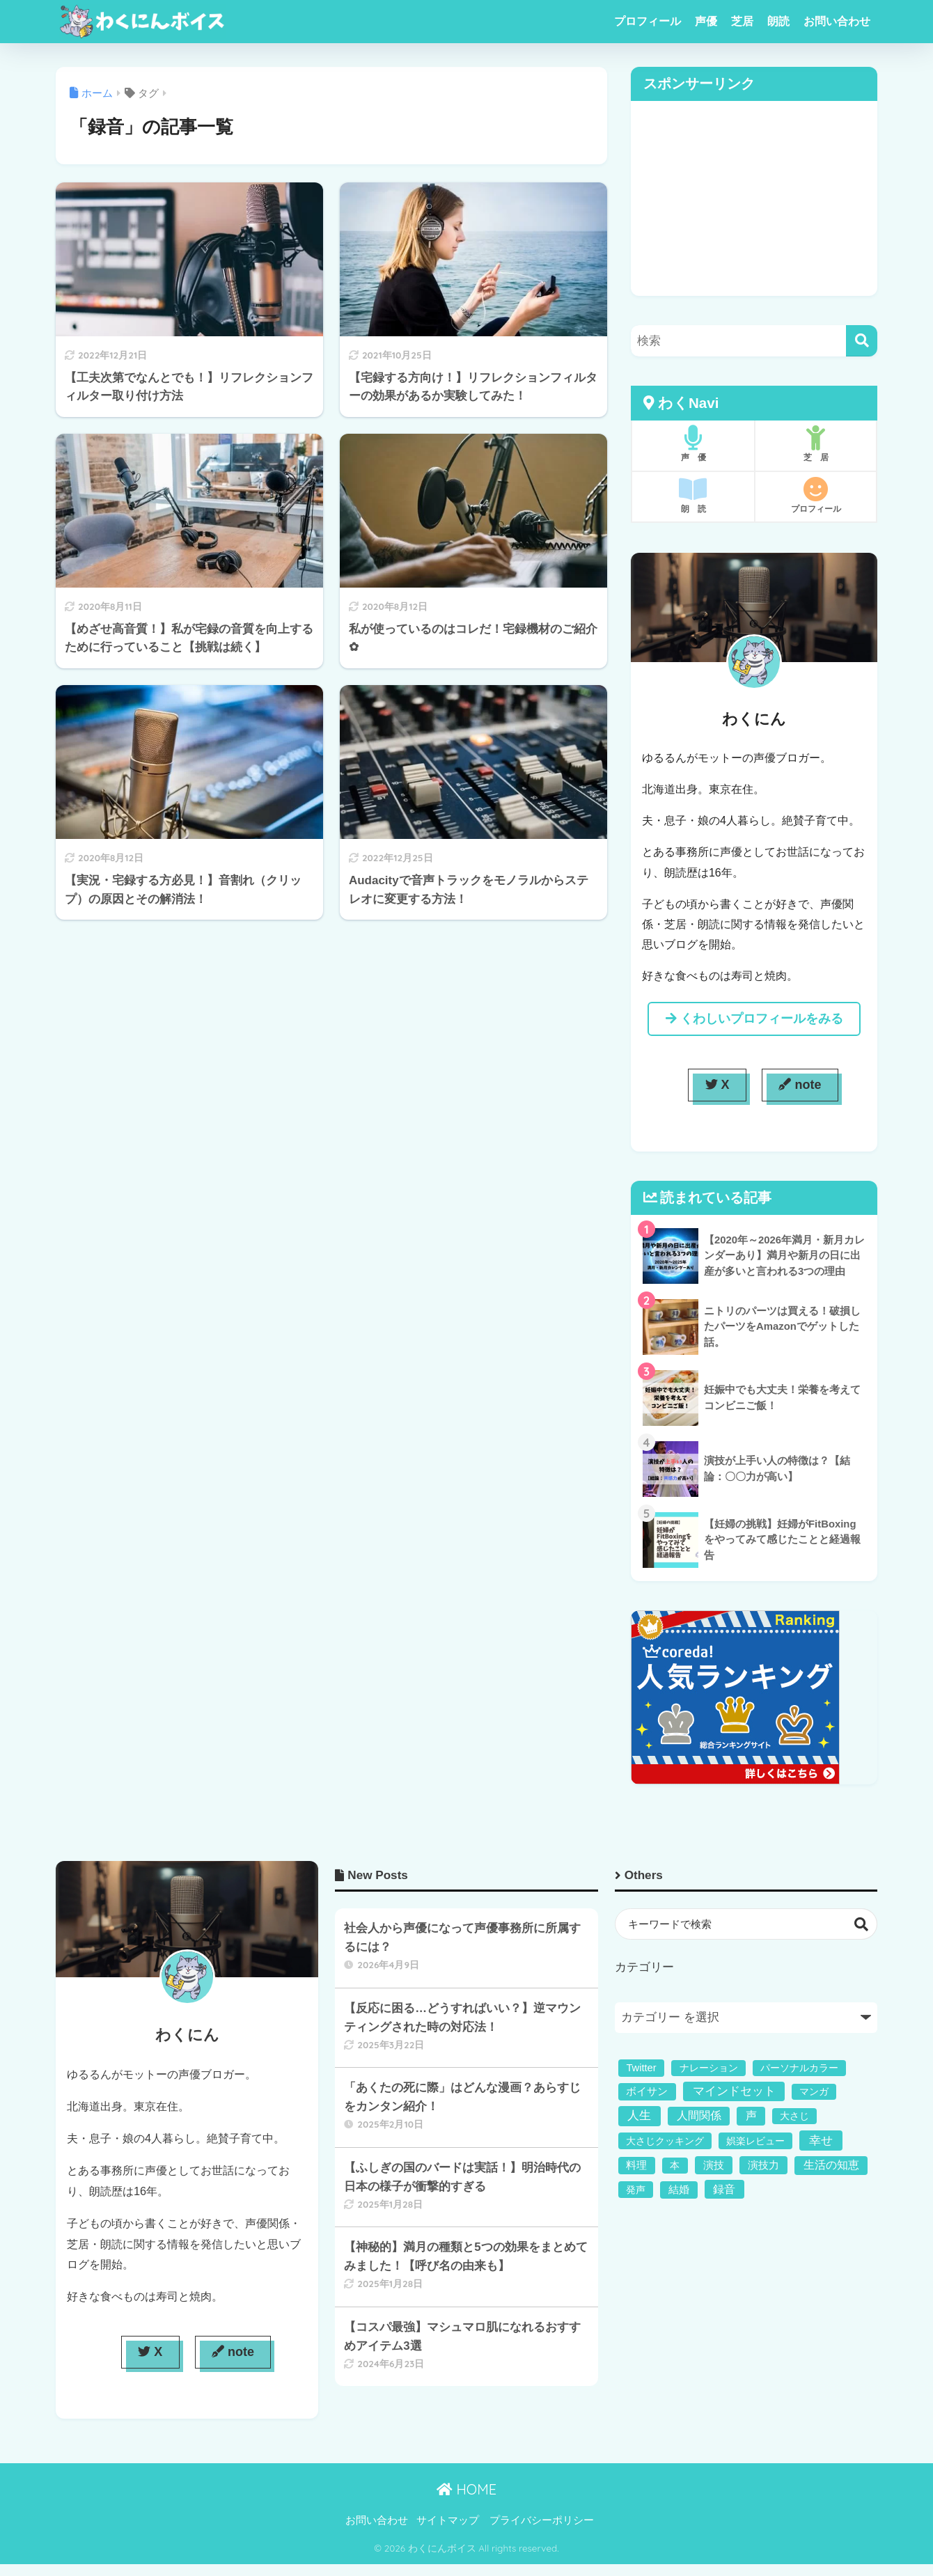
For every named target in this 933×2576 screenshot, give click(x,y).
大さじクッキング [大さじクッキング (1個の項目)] (665, 2140)
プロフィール (647, 21)
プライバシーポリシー (541, 2520)
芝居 (742, 21)
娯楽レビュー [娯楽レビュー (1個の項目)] (755, 2140)
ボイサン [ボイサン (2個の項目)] (647, 2091)
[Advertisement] (754, 198)
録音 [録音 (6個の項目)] (724, 2189)
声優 (706, 21)
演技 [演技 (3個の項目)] (713, 2165)
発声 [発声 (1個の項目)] (635, 2189)
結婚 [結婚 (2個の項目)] (678, 2189)
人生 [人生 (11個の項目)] (639, 2115)
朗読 (778, 21)
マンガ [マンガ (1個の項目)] (814, 2091)
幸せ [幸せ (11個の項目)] (821, 2140)
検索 (861, 1924)
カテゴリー (644, 1967)
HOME (466, 2489)
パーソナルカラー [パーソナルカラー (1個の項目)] (799, 2067)
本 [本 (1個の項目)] (675, 2165)
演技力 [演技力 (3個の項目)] (763, 2165)
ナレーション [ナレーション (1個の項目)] (709, 2067)
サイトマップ (447, 2520)
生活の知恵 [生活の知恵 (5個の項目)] (831, 2165)
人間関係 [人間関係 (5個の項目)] (699, 2115)
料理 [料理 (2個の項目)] (636, 2165)
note (799, 1085)
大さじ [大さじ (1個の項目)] (794, 2115)
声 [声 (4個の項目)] (751, 2115)
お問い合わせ (836, 21)
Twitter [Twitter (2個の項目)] (641, 2067)
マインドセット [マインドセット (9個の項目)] (734, 2091)
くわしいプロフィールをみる (754, 1019)
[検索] (861, 340)
